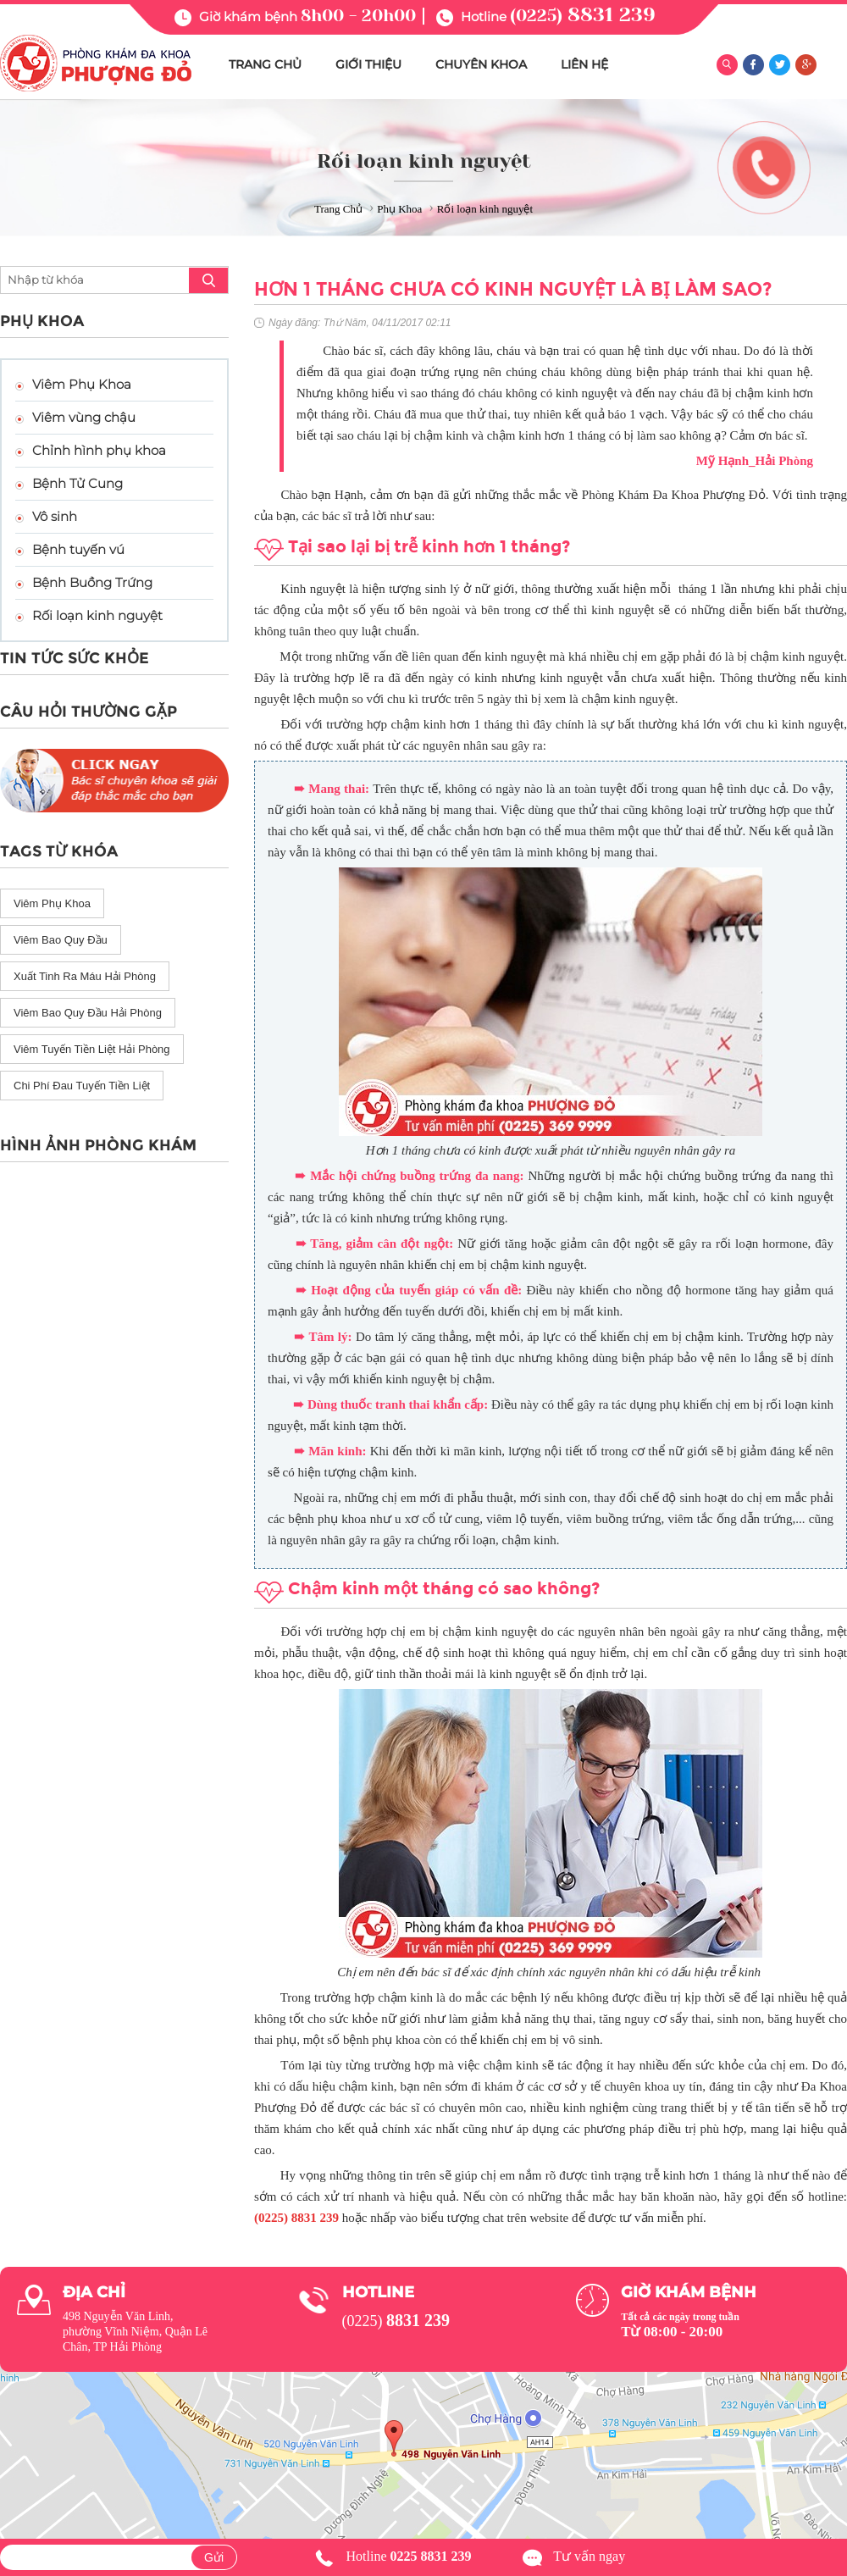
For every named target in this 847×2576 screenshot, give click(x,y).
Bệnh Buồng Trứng (92, 582)
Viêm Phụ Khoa (81, 384)
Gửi (214, 2557)
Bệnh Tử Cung (77, 483)
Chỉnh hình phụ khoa (99, 450)
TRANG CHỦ (265, 64)
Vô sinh (54, 516)
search (208, 280)
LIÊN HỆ (584, 64)
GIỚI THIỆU (368, 64)
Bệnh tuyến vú (78, 549)
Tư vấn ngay (589, 2556)
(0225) (583, 15)
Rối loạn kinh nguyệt (97, 615)
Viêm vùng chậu (84, 417)
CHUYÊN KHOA (481, 64)
